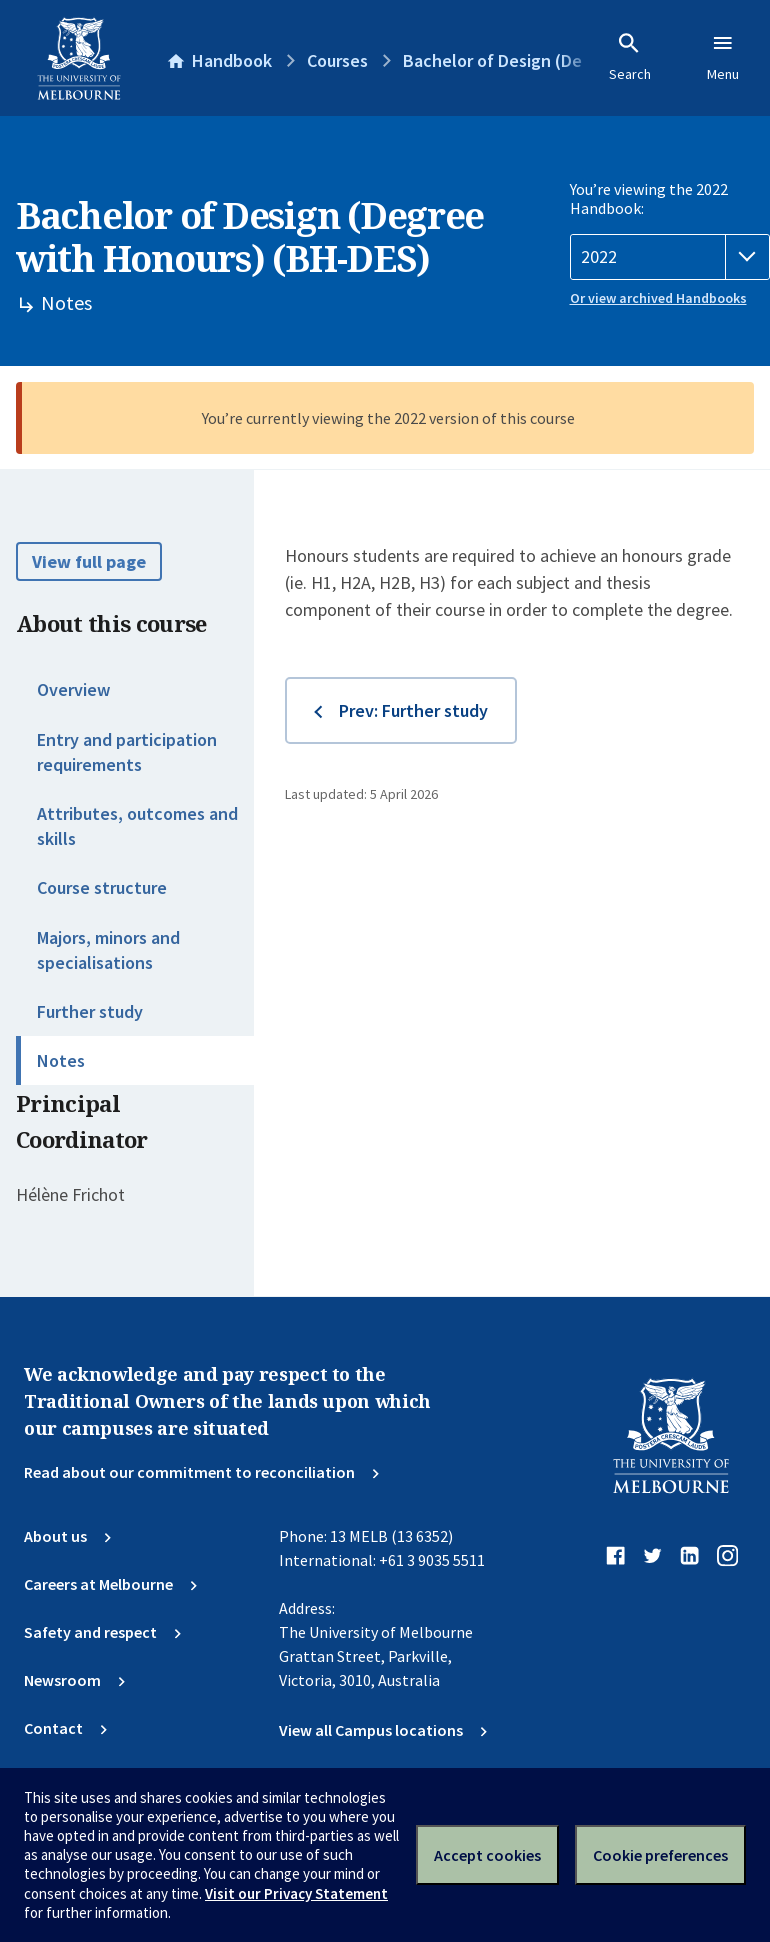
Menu (723, 57)
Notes (61, 1060)
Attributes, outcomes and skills (137, 826)
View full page (89, 561)
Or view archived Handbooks (658, 298)
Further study (90, 1011)
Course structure (102, 887)
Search (630, 57)
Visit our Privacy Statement (296, 1893)
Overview (73, 689)
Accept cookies (487, 1855)
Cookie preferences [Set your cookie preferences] (660, 1855)
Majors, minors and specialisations (108, 950)
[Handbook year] (670, 257)
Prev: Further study (413, 710)
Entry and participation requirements (127, 752)
